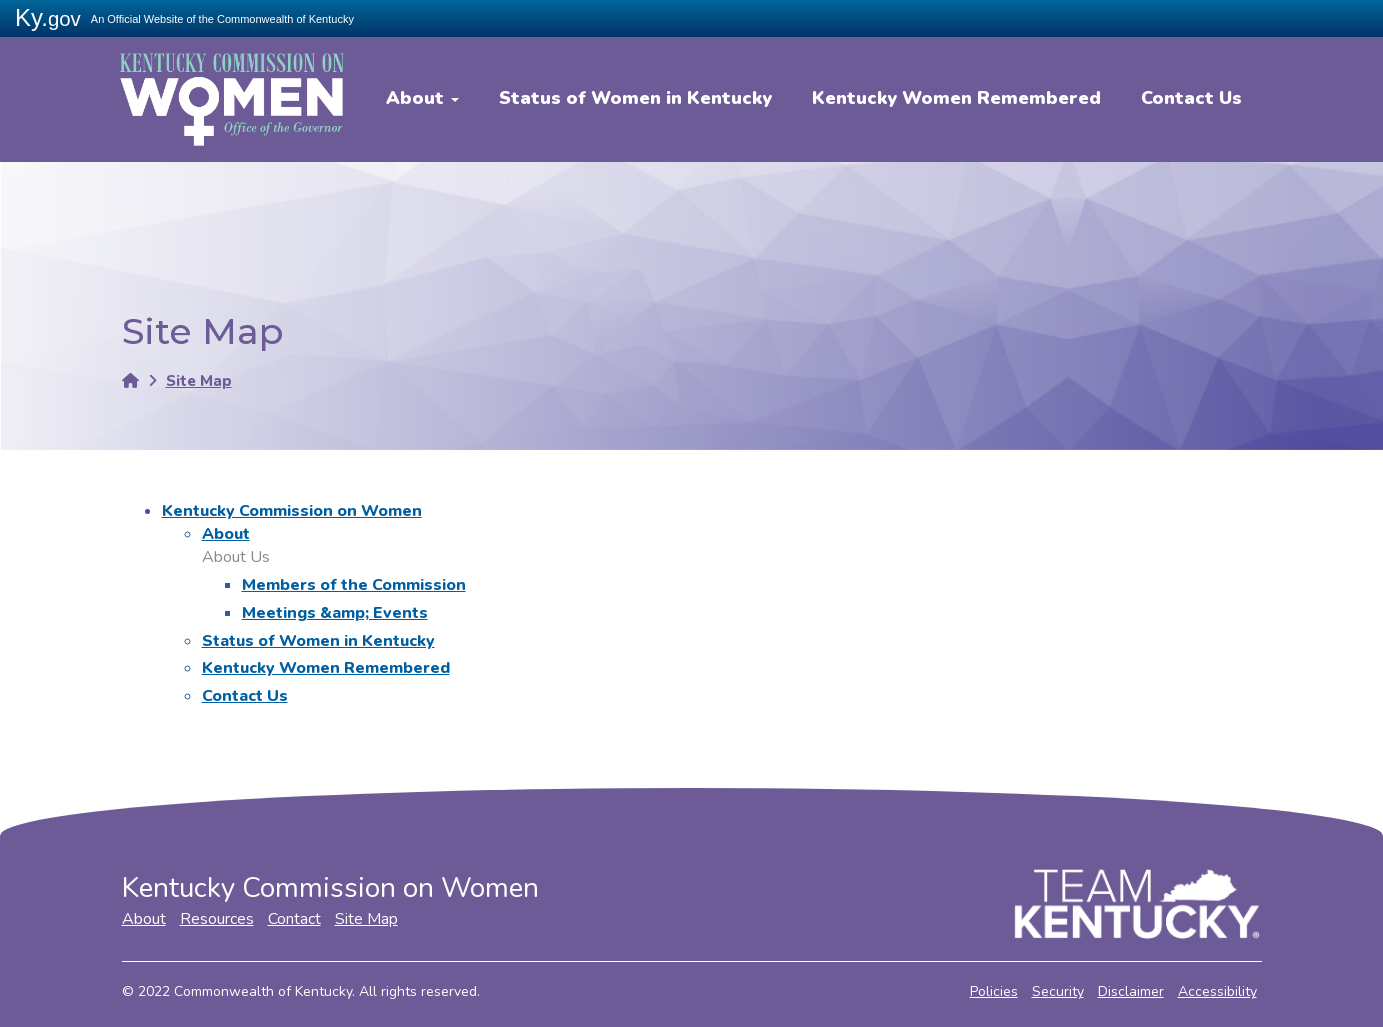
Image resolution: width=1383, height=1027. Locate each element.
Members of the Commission (354, 585)
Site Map (199, 381)
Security (1058, 991)
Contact (294, 919)
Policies (994, 991)
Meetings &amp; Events (335, 613)
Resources (217, 919)
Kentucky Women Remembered (956, 98)
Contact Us (1191, 98)
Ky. (48, 17)
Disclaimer (1131, 991)
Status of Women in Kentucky (635, 98)
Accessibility (1217, 991)
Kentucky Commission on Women (292, 511)
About (422, 98)
